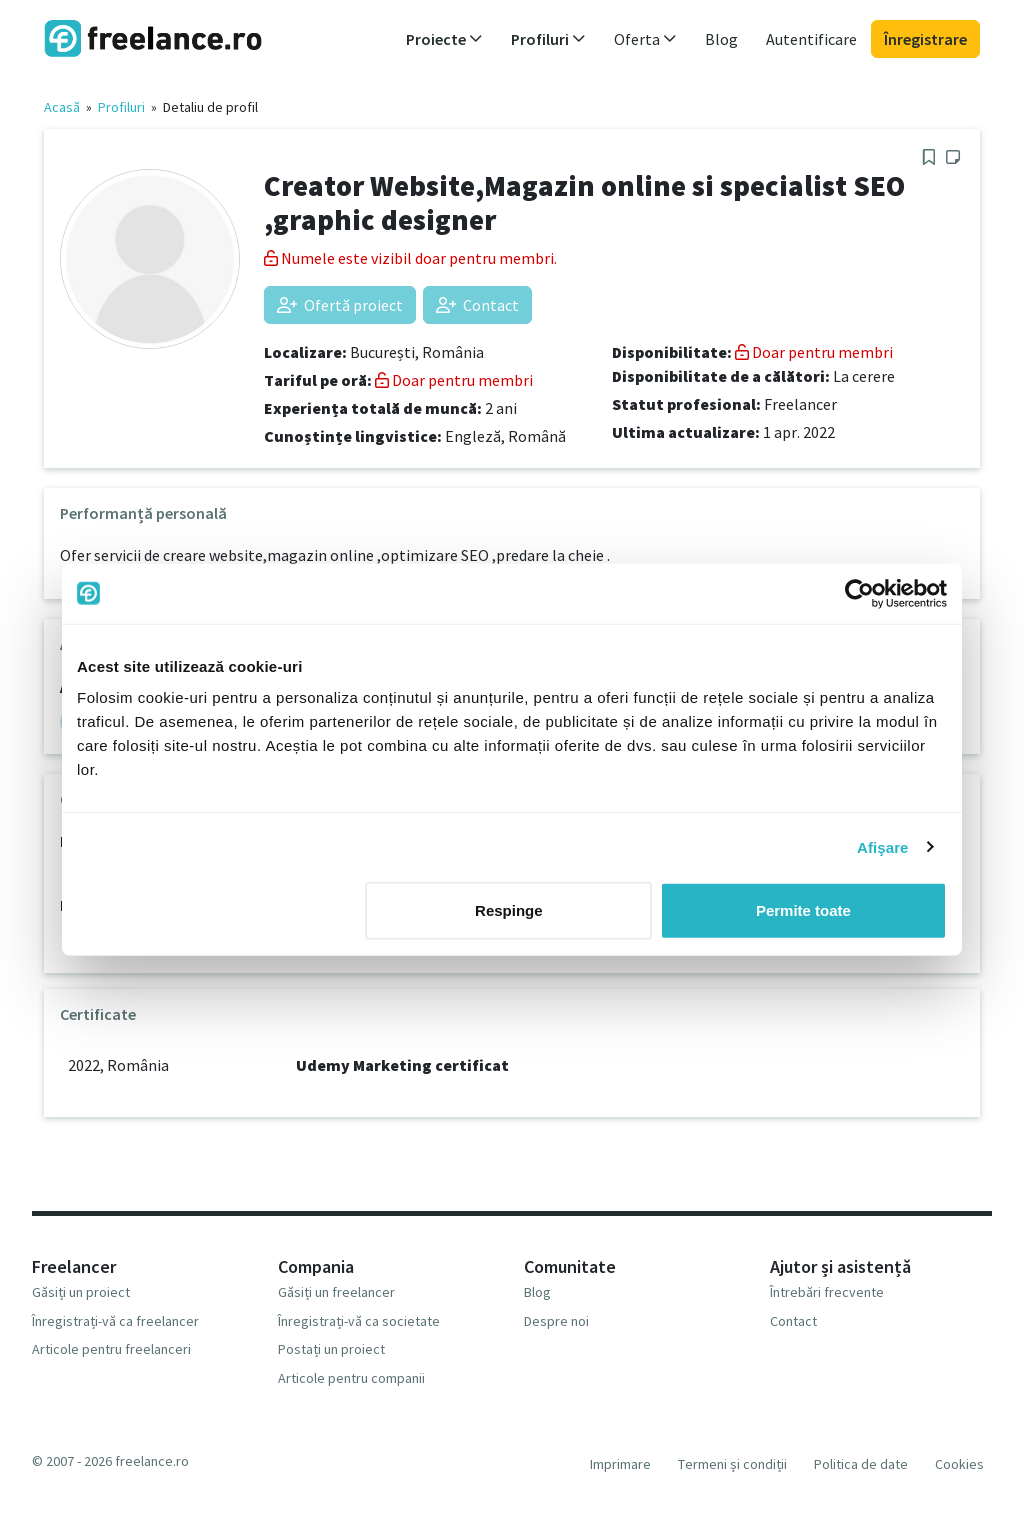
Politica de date (861, 1464)
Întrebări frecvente (827, 1292)
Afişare (883, 846)
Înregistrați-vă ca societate (359, 1321)
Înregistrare (925, 39)
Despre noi (556, 1321)
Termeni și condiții (732, 1464)
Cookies (959, 1464)
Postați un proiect (331, 1349)
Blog (721, 39)
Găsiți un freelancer (336, 1292)
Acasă (62, 107)
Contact (477, 305)
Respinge (509, 910)
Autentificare (811, 39)
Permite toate (803, 910)
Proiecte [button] (444, 39)
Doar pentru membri (454, 380)
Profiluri (121, 107)
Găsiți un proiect (81, 1292)
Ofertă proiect (340, 305)
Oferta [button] (645, 39)
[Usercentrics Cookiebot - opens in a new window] (859, 593)
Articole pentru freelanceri (111, 1349)
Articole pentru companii (351, 1378)
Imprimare (620, 1464)
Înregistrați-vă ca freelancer (115, 1321)
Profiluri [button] (548, 39)
